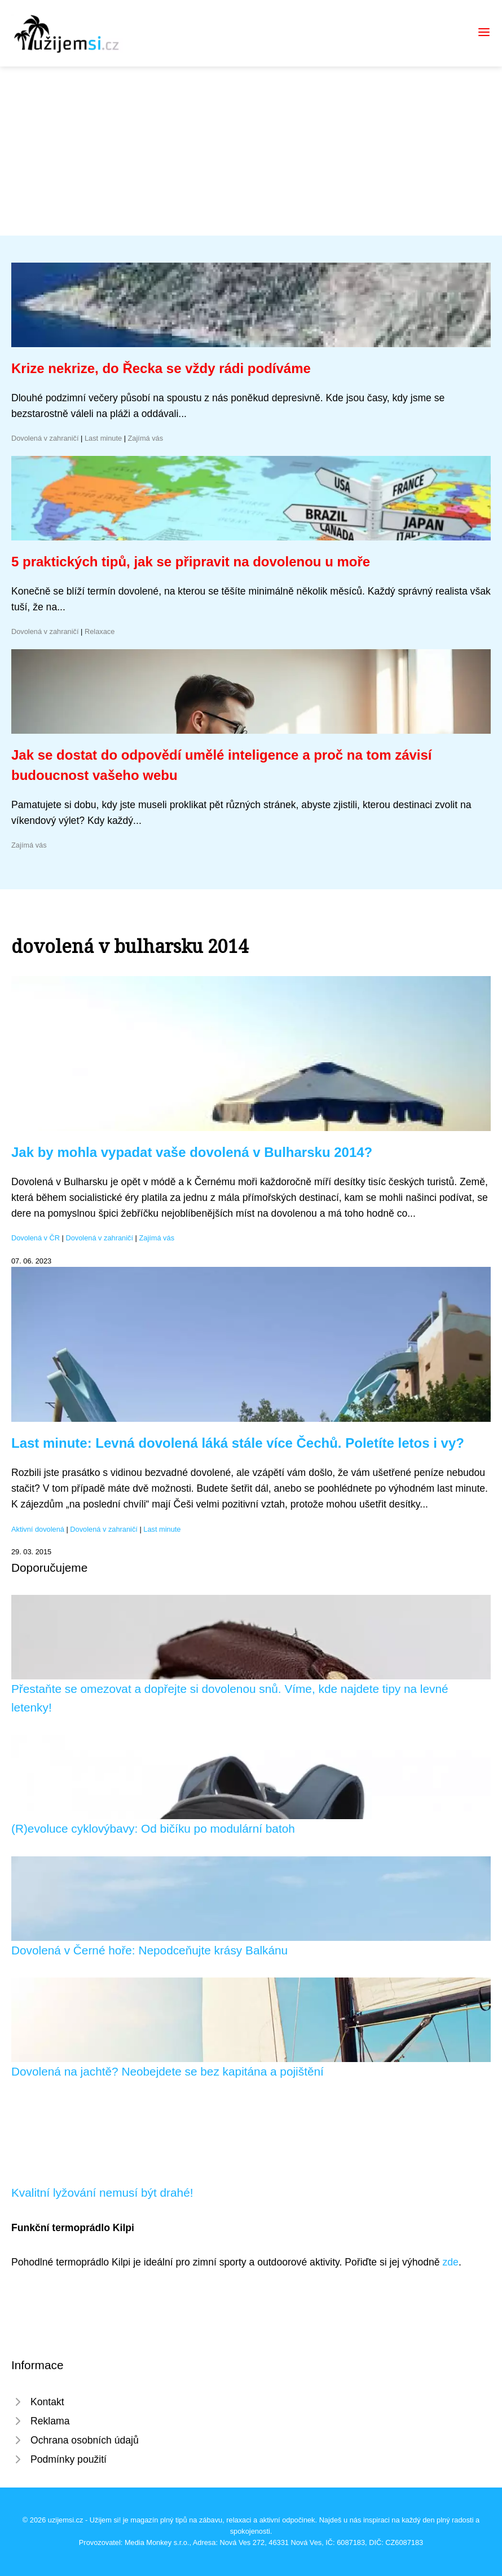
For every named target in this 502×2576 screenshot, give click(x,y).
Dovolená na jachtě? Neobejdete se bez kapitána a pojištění (167, 2071)
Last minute (103, 438)
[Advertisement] (251, 151)
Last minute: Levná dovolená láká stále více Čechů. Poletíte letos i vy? (237, 1443)
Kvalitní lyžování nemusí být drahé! (102, 2192)
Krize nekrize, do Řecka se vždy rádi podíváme (161, 368)
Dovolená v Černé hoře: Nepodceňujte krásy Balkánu (149, 1950)
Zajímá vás (146, 438)
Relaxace (100, 631)
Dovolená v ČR (35, 1238)
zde (451, 2262)
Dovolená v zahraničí (45, 438)
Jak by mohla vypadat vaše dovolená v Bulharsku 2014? (191, 1152)
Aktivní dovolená (37, 1529)
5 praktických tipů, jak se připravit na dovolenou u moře (190, 561)
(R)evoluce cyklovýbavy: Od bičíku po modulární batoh (153, 1828)
